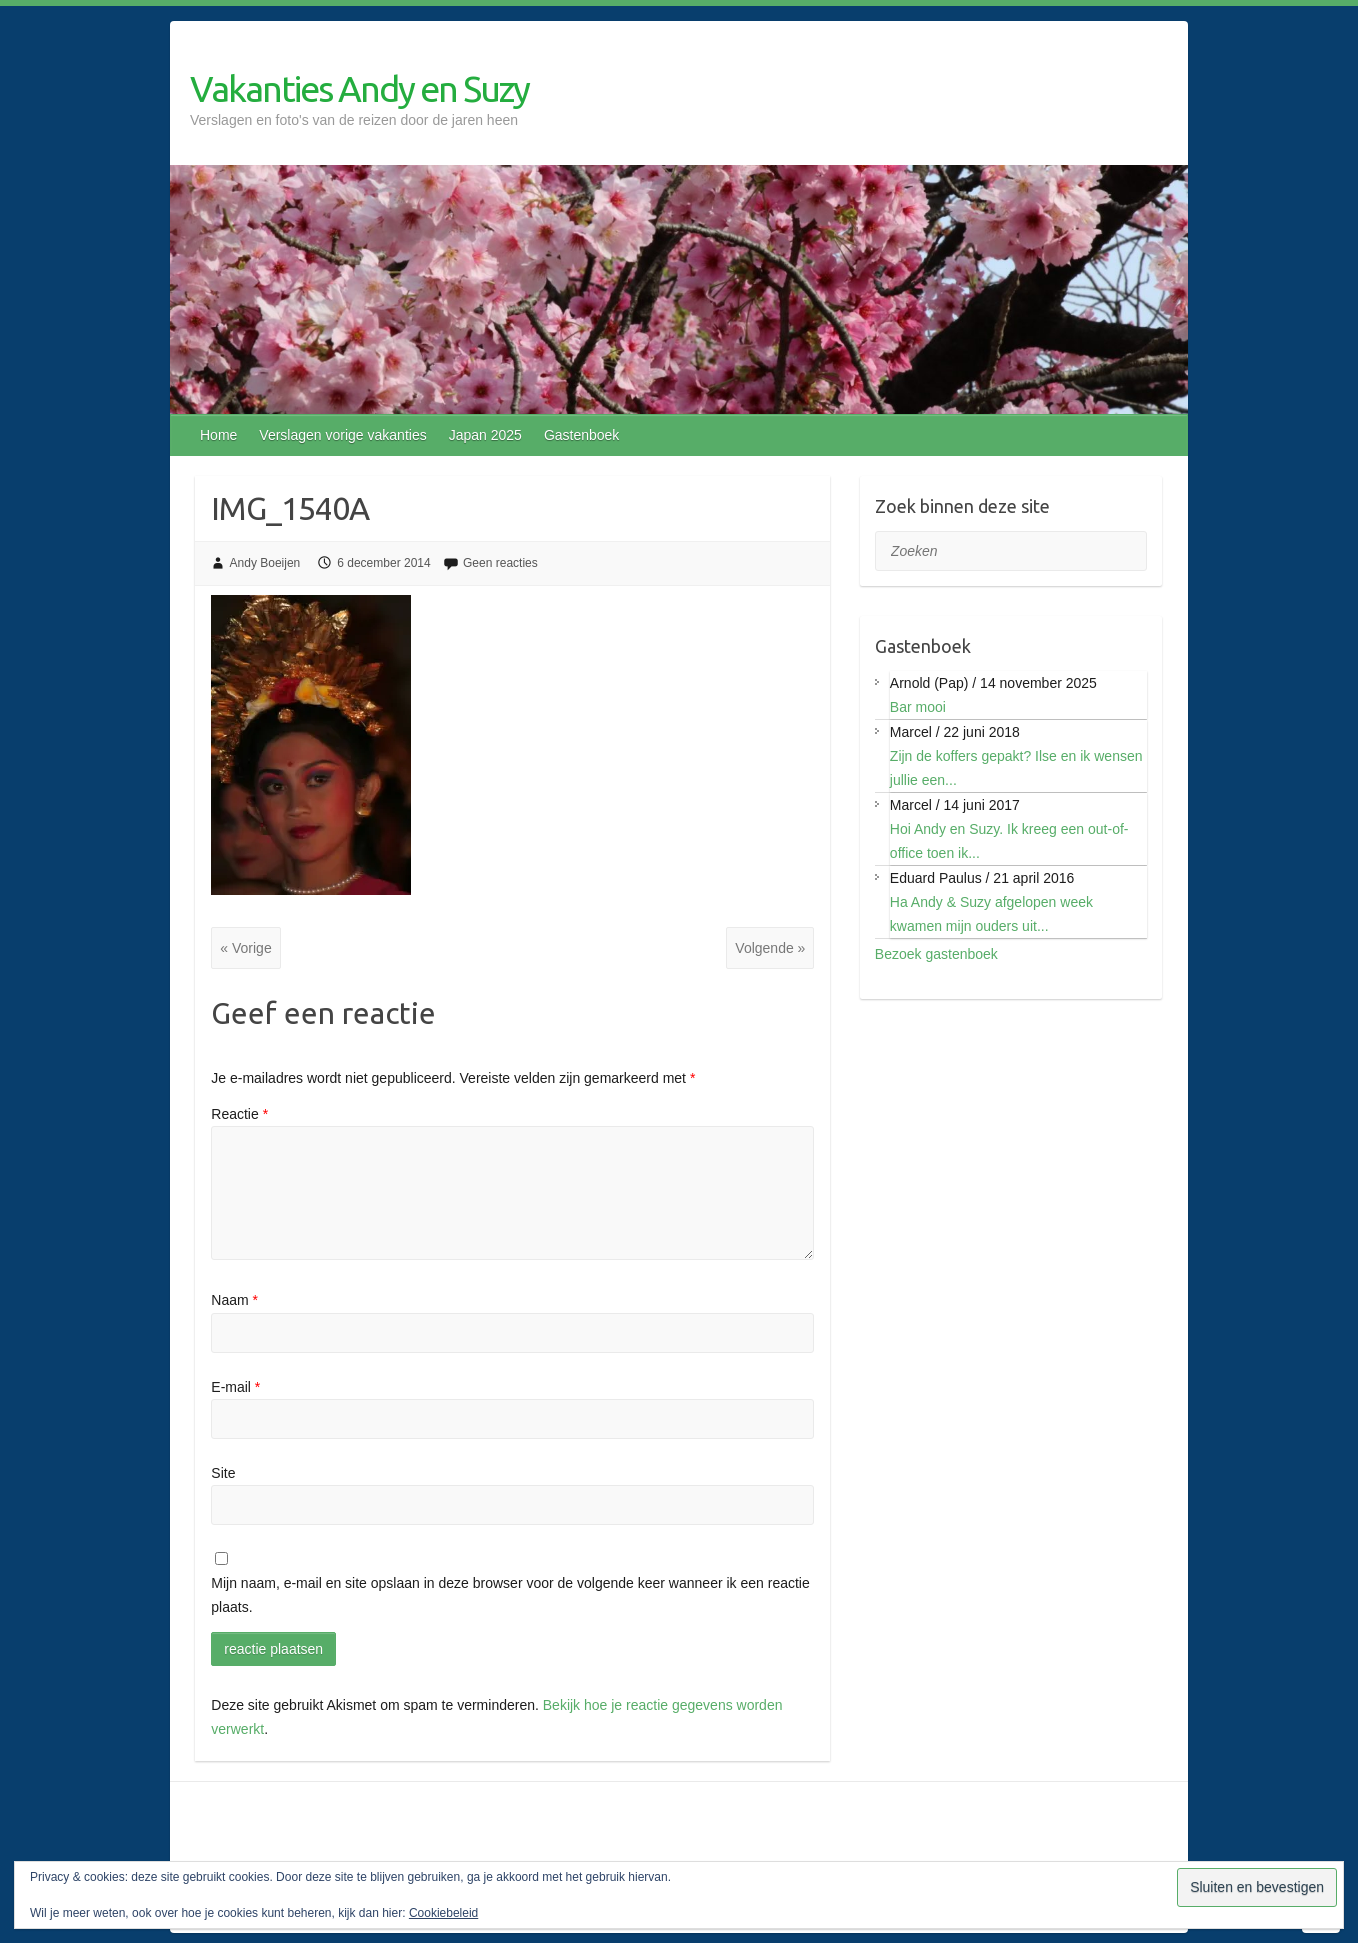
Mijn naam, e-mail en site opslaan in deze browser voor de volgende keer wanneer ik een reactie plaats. (510, 1595)
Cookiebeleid (443, 1913)
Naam (234, 1300)
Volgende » (770, 948)
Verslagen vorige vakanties (342, 435)
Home (218, 435)
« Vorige (245, 948)
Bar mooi (918, 707)
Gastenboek (582, 435)
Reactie (239, 1114)
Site (223, 1473)
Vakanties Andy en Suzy (359, 88)
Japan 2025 (485, 435)
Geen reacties (500, 563)
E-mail (235, 1387)
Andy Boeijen (265, 563)
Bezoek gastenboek (936, 954)
